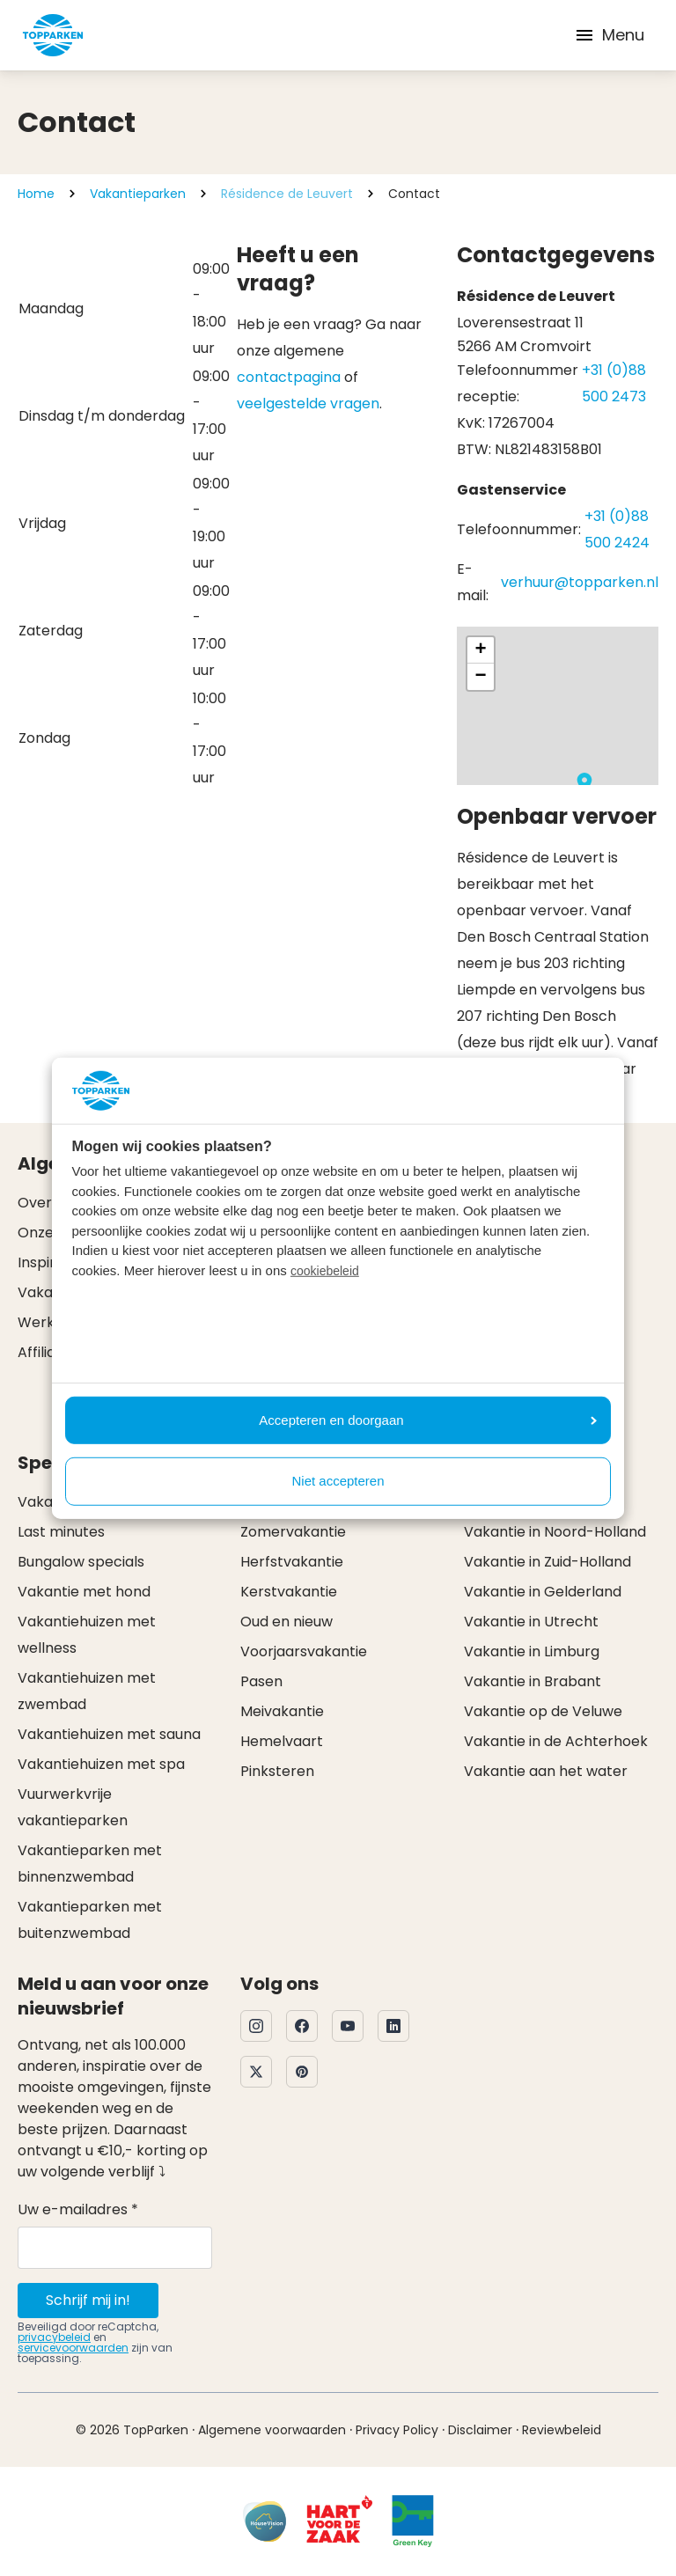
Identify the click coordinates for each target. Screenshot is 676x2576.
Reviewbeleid (561, 2430)
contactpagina (289, 377)
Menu (609, 35)
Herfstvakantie (291, 1562)
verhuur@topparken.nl (579, 582)
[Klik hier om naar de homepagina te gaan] (53, 35)
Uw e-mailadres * (78, 2209)
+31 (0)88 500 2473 (614, 383)
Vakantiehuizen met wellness (87, 1634)
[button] (584, 783)
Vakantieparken (138, 193)
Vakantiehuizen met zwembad (87, 1691)
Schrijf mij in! (88, 2300)
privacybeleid (54, 2337)
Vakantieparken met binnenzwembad (90, 1863)
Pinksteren (277, 1771)
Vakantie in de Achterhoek (556, 1741)
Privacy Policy (397, 2430)
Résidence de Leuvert (287, 193)
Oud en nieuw (286, 1621)
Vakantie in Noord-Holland (555, 1532)
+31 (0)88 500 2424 (617, 529)
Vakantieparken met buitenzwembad (90, 1920)
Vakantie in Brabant (532, 1681)
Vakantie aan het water (546, 1771)
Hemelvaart (281, 1741)
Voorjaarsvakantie (303, 1651)
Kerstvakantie (288, 1592)
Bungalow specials (81, 1562)
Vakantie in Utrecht (531, 1621)
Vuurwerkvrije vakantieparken (73, 1807)
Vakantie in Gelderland (542, 1592)
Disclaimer (480, 2430)
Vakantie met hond (84, 1592)
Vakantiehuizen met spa (101, 1764)
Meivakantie (282, 1711)
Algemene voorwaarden (272, 2430)
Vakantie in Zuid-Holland (547, 1562)
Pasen (261, 1681)
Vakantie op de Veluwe (543, 1711)
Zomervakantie (293, 1532)
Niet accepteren (337, 1480)
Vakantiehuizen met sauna (109, 1734)
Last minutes (61, 1532)
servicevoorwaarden (73, 2347)
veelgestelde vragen (308, 403)
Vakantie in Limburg (531, 1651)
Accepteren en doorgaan (428, 1420)
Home (36, 193)
